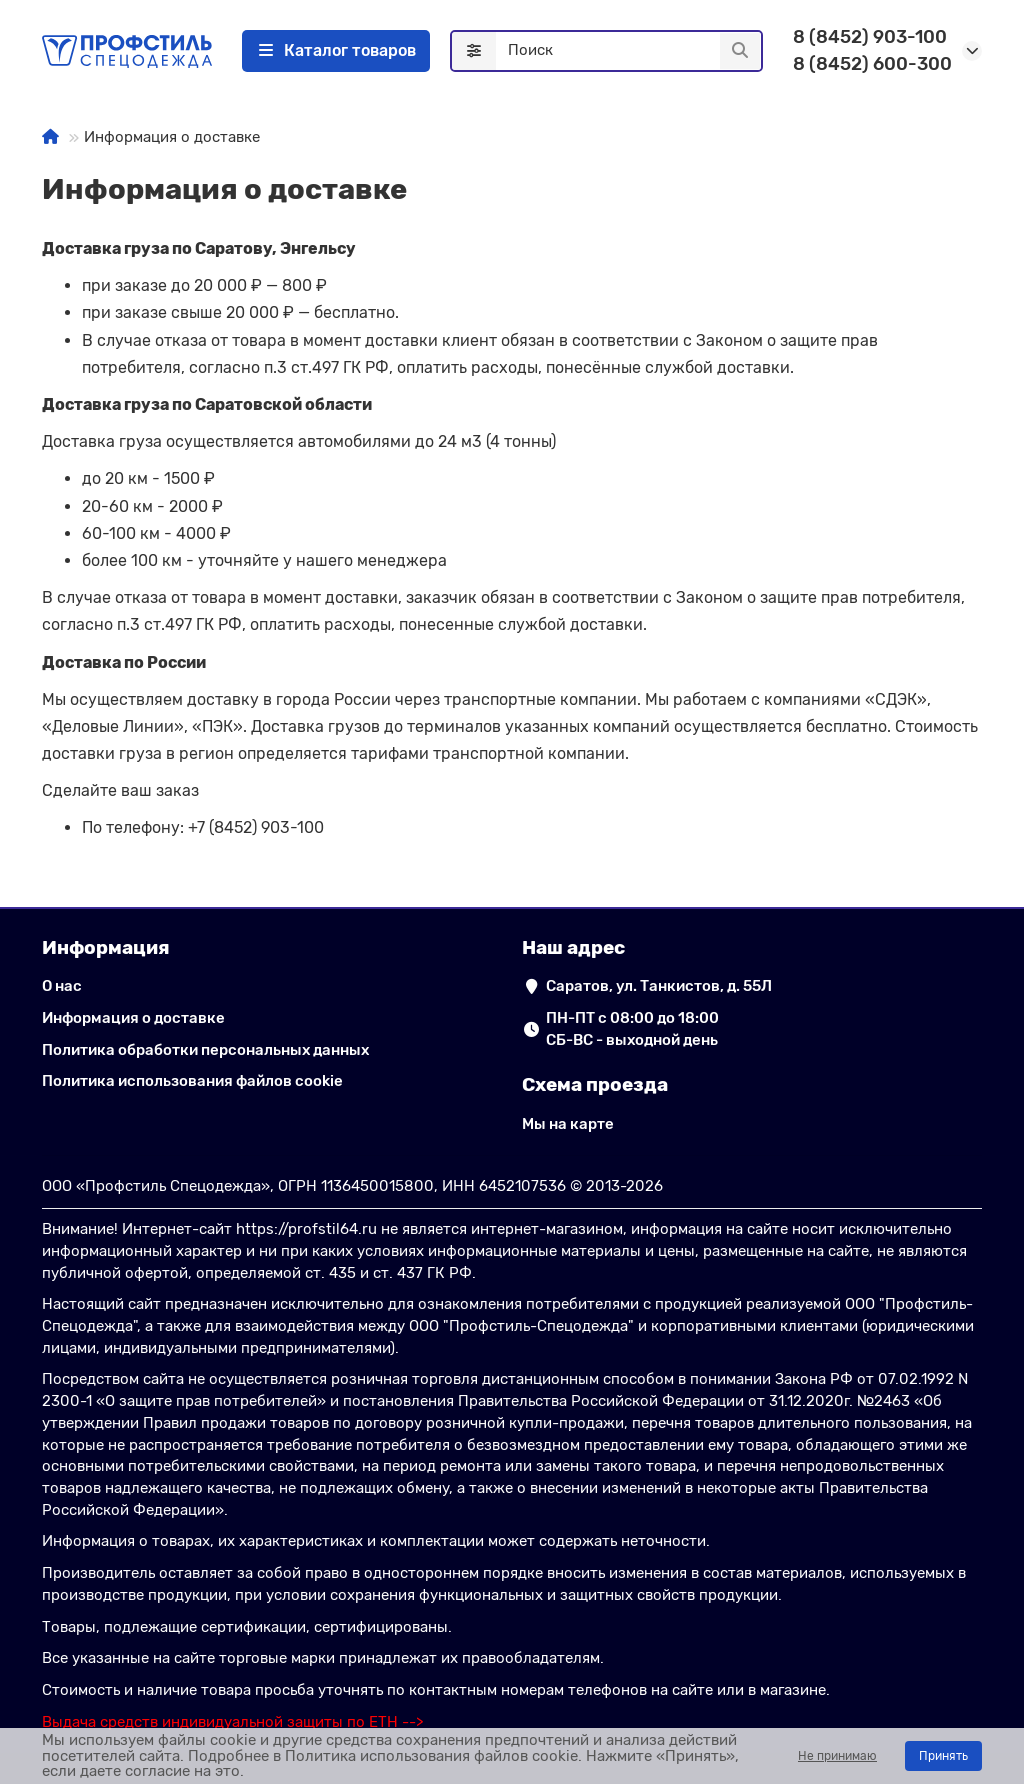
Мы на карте (568, 1124)
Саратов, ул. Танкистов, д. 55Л (659, 986)
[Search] (628, 51)
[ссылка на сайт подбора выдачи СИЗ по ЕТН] (232, 1722)
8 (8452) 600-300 (872, 64)
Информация (106, 947)
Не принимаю (837, 1756)
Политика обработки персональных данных (205, 1050)
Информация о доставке (133, 1018)
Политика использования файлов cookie (192, 1081)
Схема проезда (595, 1084)
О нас (62, 986)
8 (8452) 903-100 (870, 37)
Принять (943, 1756)
